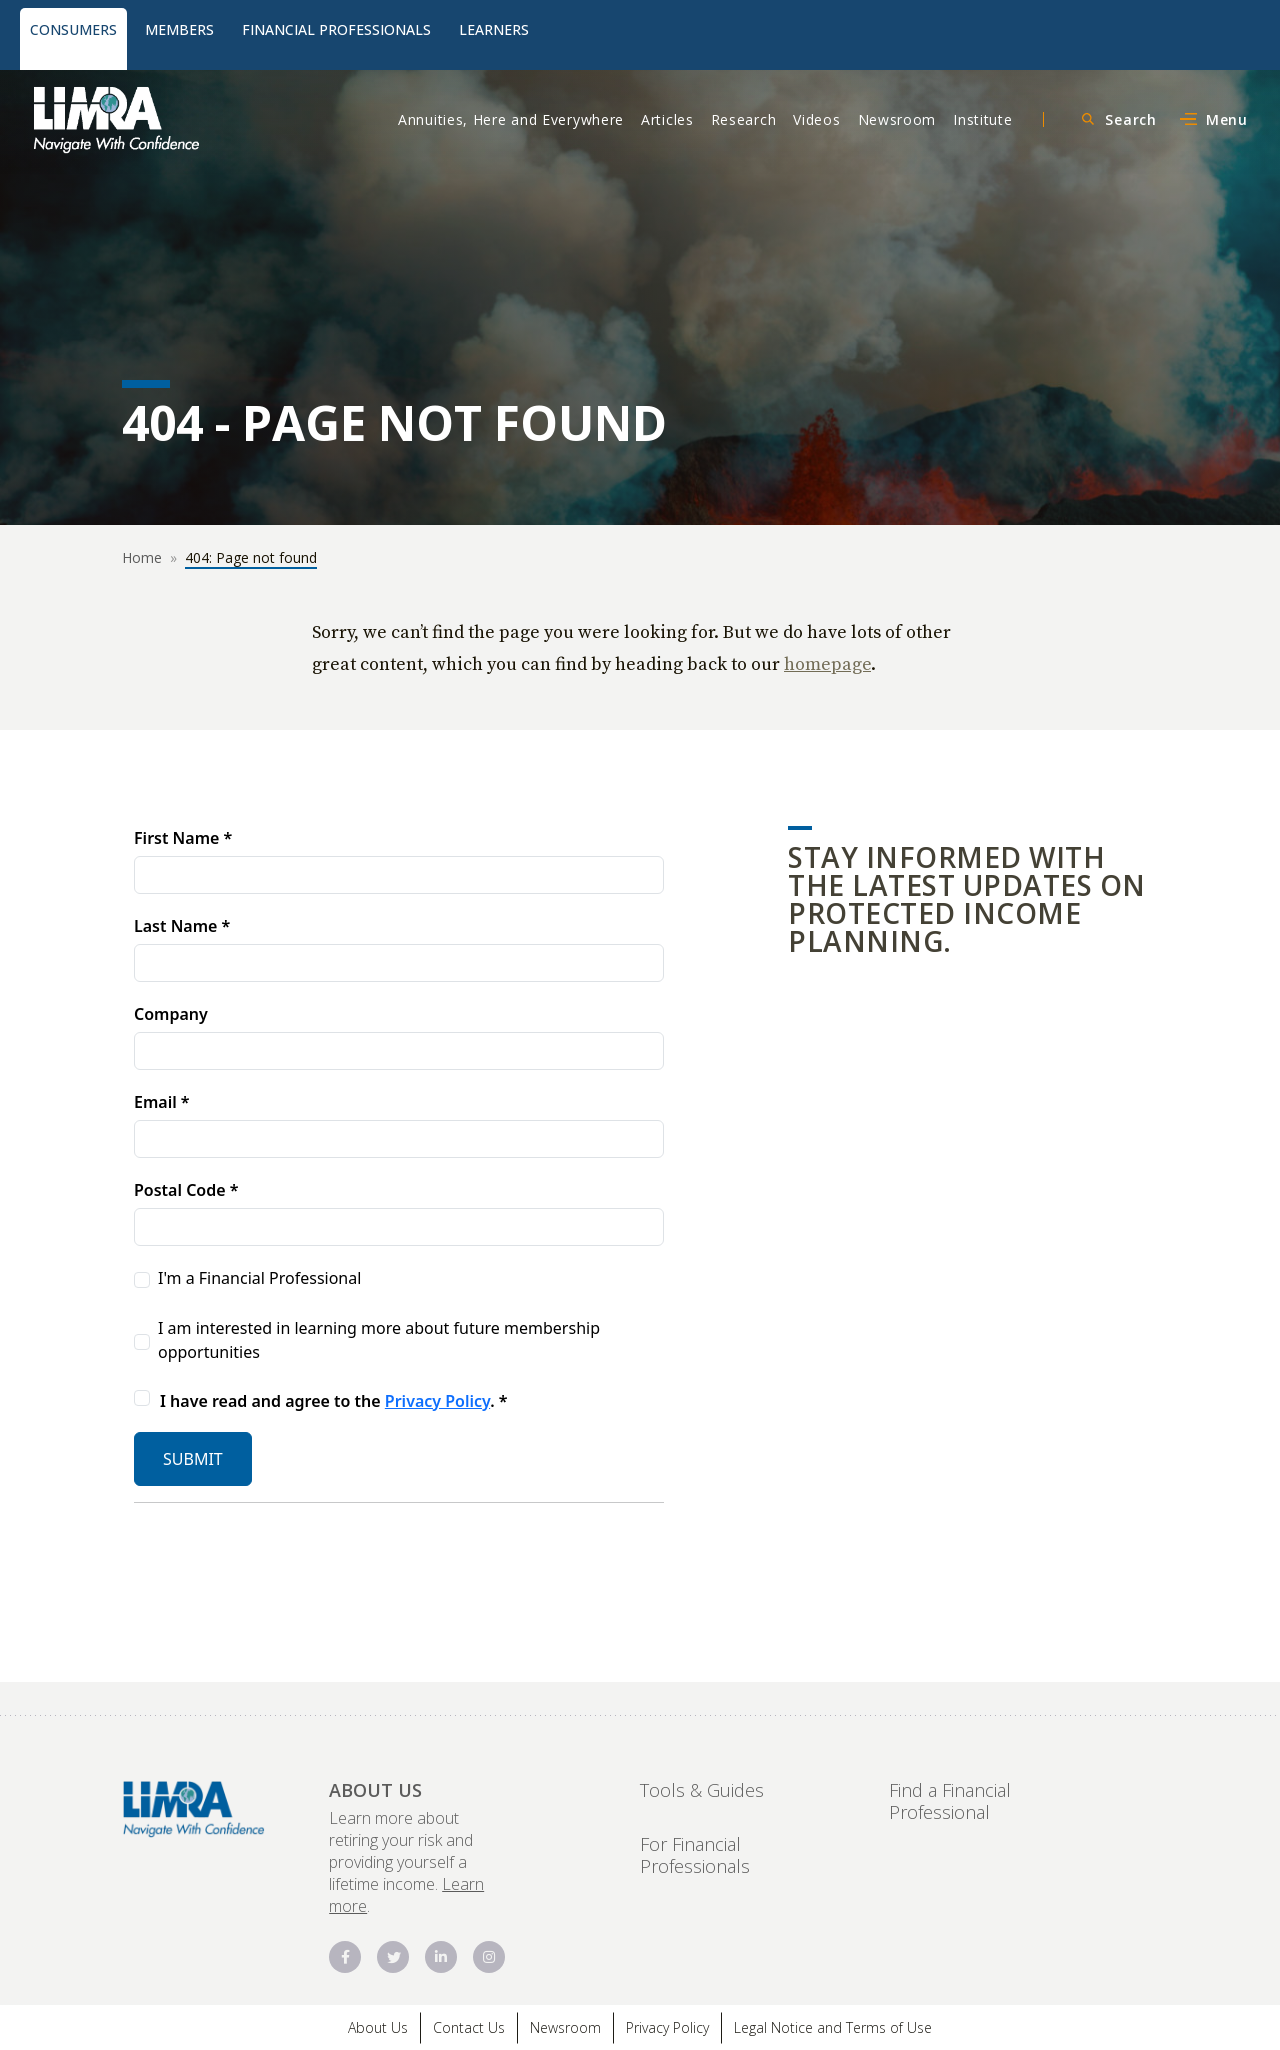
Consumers (73, 29)
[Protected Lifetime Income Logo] (172, 119)
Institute (982, 119)
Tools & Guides (702, 1790)
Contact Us (469, 2027)
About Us (378, 2027)
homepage (827, 663)
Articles (667, 119)
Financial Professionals (336, 29)
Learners (494, 29)
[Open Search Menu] (1116, 119)
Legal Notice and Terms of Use (833, 2027)
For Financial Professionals (695, 1855)
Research (744, 119)
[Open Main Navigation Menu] (1212, 119)
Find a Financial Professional (950, 1801)
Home (142, 557)
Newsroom (897, 119)
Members (179, 29)
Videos (816, 119)
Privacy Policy (667, 2027)
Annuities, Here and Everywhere (511, 119)
